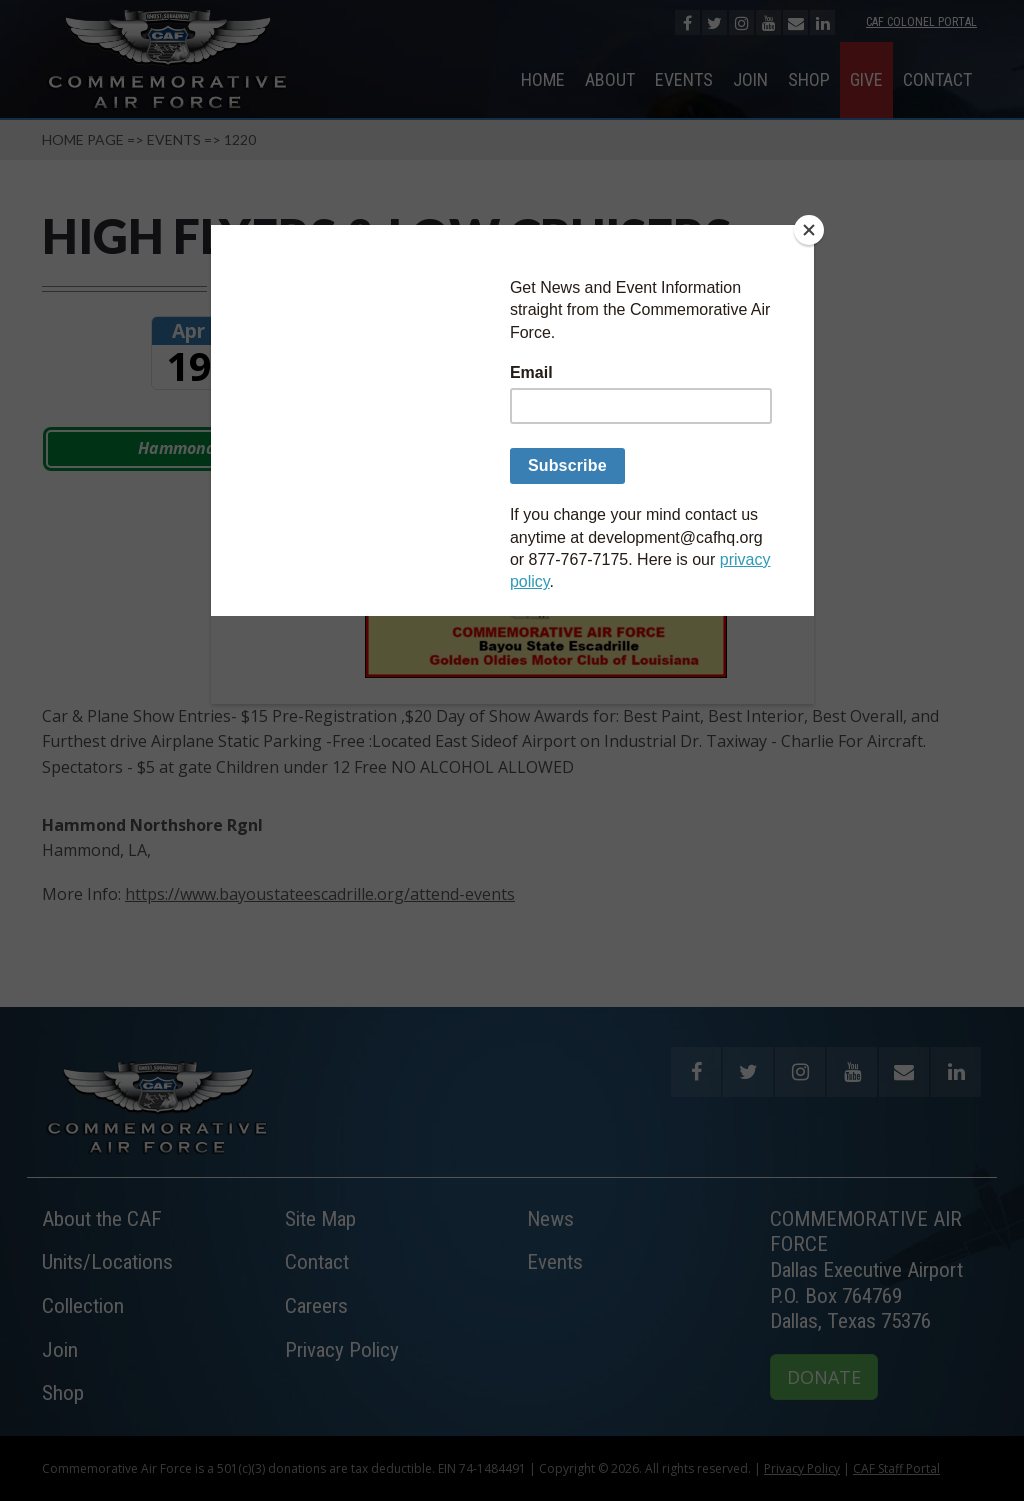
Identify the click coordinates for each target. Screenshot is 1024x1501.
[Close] (809, 230)
